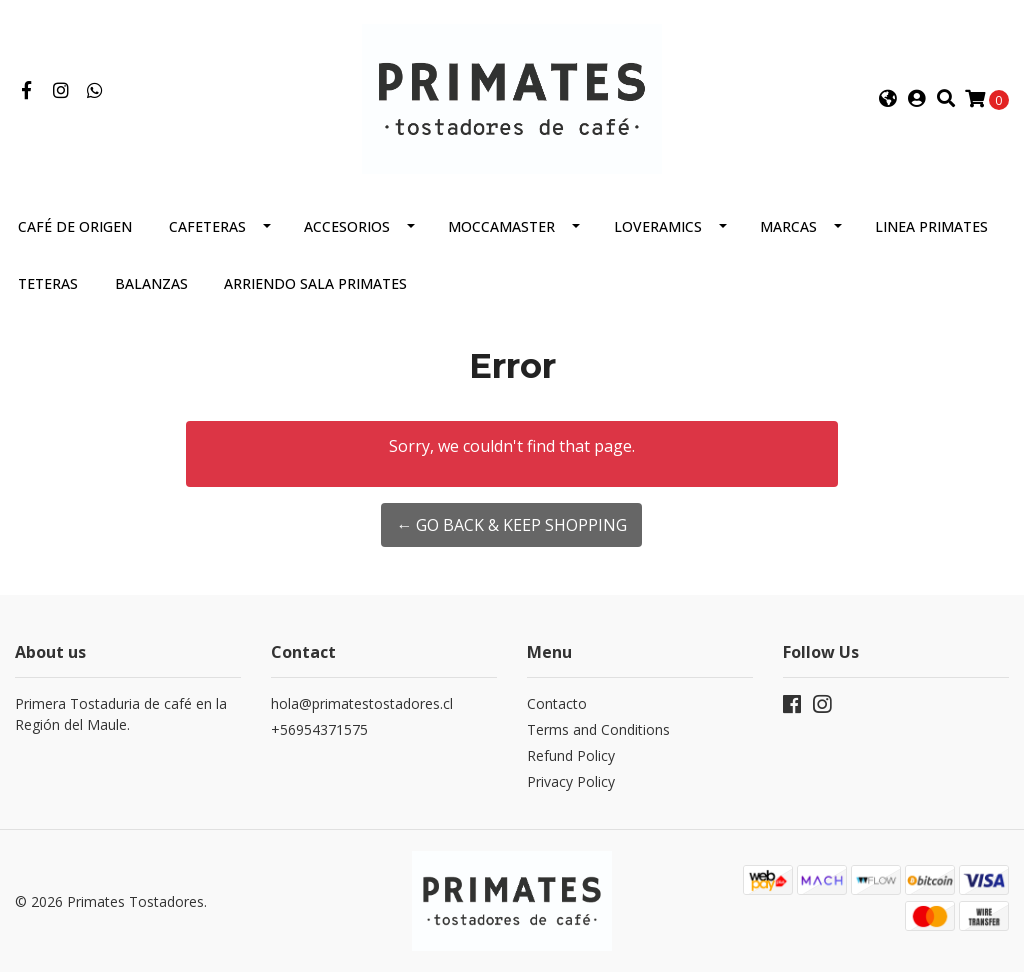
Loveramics (658, 226)
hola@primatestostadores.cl (362, 703)
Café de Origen (75, 226)
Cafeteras (207, 226)
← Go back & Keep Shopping (511, 525)
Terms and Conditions (598, 729)
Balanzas (151, 283)
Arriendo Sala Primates (315, 283)
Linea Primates (931, 226)
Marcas (788, 226)
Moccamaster (501, 226)
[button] (888, 99)
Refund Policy (571, 755)
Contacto (557, 703)
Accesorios (347, 226)
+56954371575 (319, 729)
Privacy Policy (571, 781)
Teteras (48, 283)
